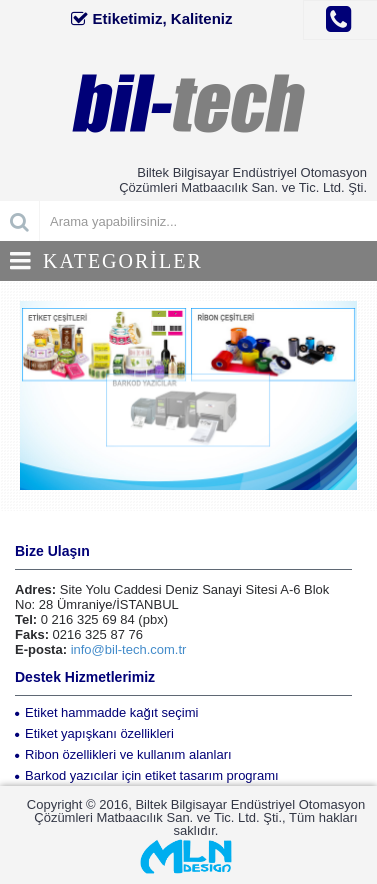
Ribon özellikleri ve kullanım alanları (123, 754)
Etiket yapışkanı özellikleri (94, 733)
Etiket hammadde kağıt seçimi (106, 712)
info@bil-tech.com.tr (129, 649)
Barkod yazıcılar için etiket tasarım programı (147, 775)
